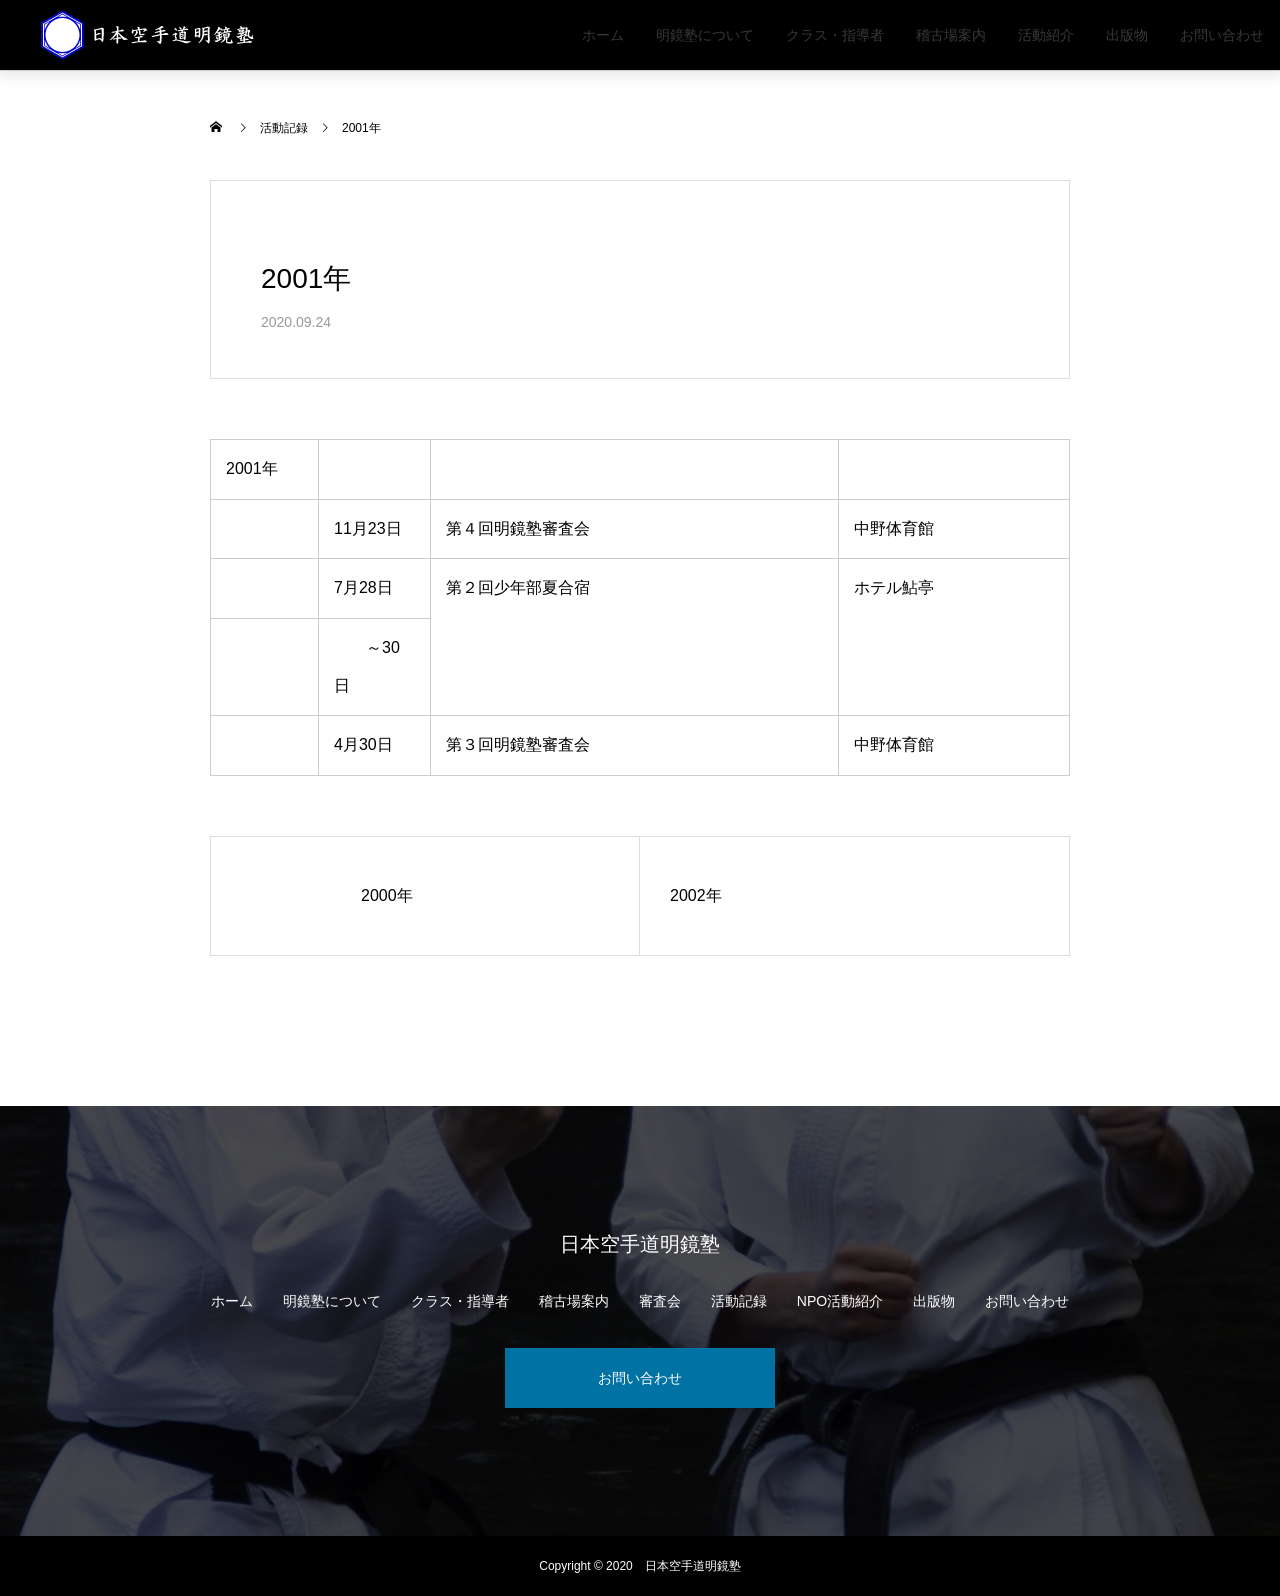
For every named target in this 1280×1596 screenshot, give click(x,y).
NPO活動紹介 (840, 1301)
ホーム (603, 35)
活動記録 (739, 1301)
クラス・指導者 (835, 35)
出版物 (1127, 35)
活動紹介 (1046, 35)
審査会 (660, 1301)
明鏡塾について (705, 35)
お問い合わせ (1222, 35)
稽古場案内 (951, 35)
